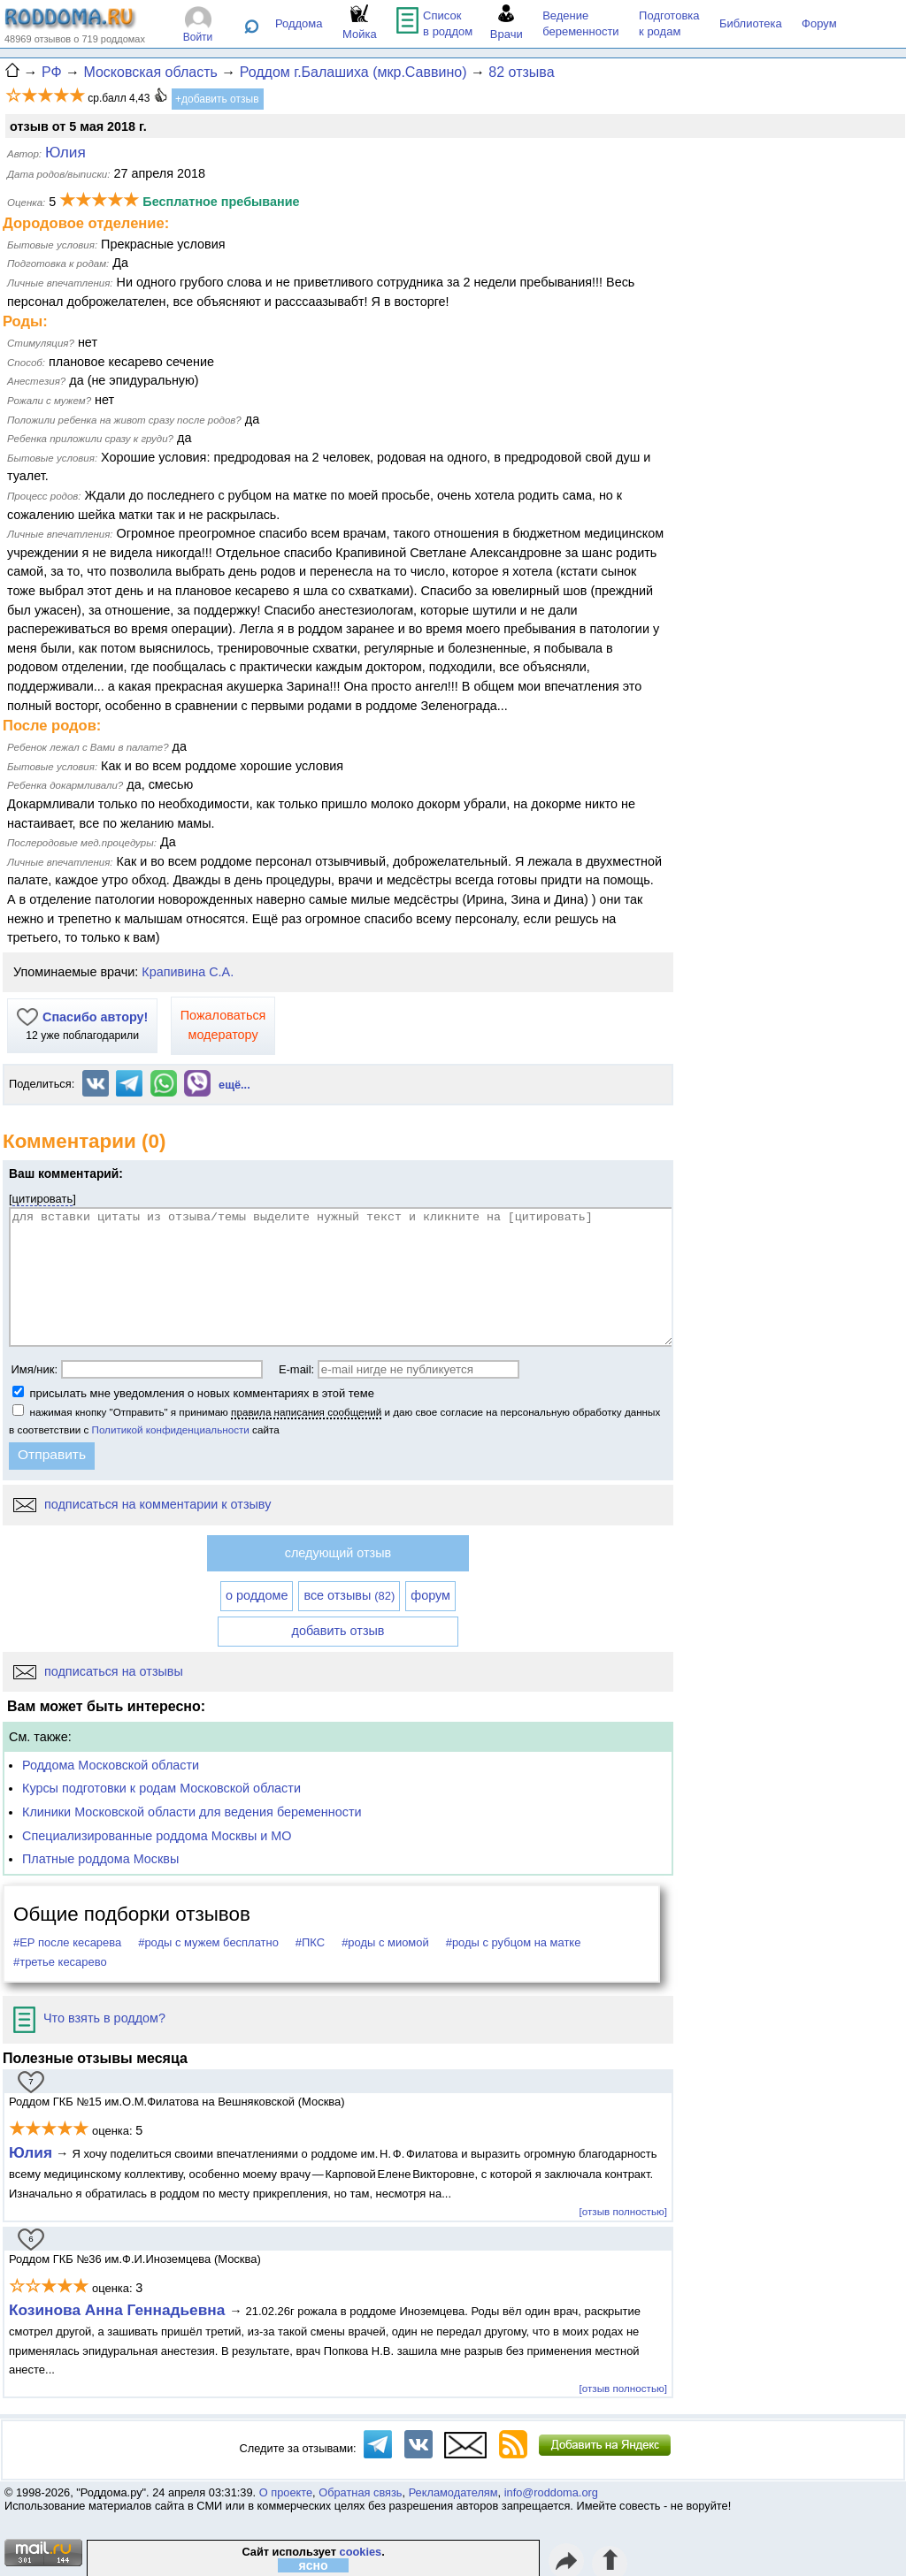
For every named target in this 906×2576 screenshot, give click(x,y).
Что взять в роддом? (89, 2018)
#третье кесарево (60, 1961)
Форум (819, 23)
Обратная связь (360, 2492)
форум (430, 1595)
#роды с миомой (385, 1942)
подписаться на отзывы (98, 1671)
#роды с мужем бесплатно (208, 1942)
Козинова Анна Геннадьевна (119, 2310)
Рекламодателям (453, 2492)
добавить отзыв (338, 1631)
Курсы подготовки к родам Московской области (161, 1788)
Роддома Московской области (110, 1765)
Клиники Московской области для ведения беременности (192, 1812)
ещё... (234, 1084)
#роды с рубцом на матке (513, 1942)
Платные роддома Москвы (100, 1859)
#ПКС (310, 1942)
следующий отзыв (338, 1553)
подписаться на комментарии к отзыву (142, 1504)
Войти (198, 37)
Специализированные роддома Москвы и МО (157, 1836)
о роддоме (257, 1595)
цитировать (42, 1198)
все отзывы (349, 1595)
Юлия (30, 2152)
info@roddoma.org (551, 2492)
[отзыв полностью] (623, 2211)
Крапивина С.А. (188, 972)
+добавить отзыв (217, 99)
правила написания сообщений (306, 1412)
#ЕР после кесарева (67, 1942)
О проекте (285, 2492)
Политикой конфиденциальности (171, 1429)
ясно (313, 2565)
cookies (361, 2551)
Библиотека (750, 23)
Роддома (299, 23)
